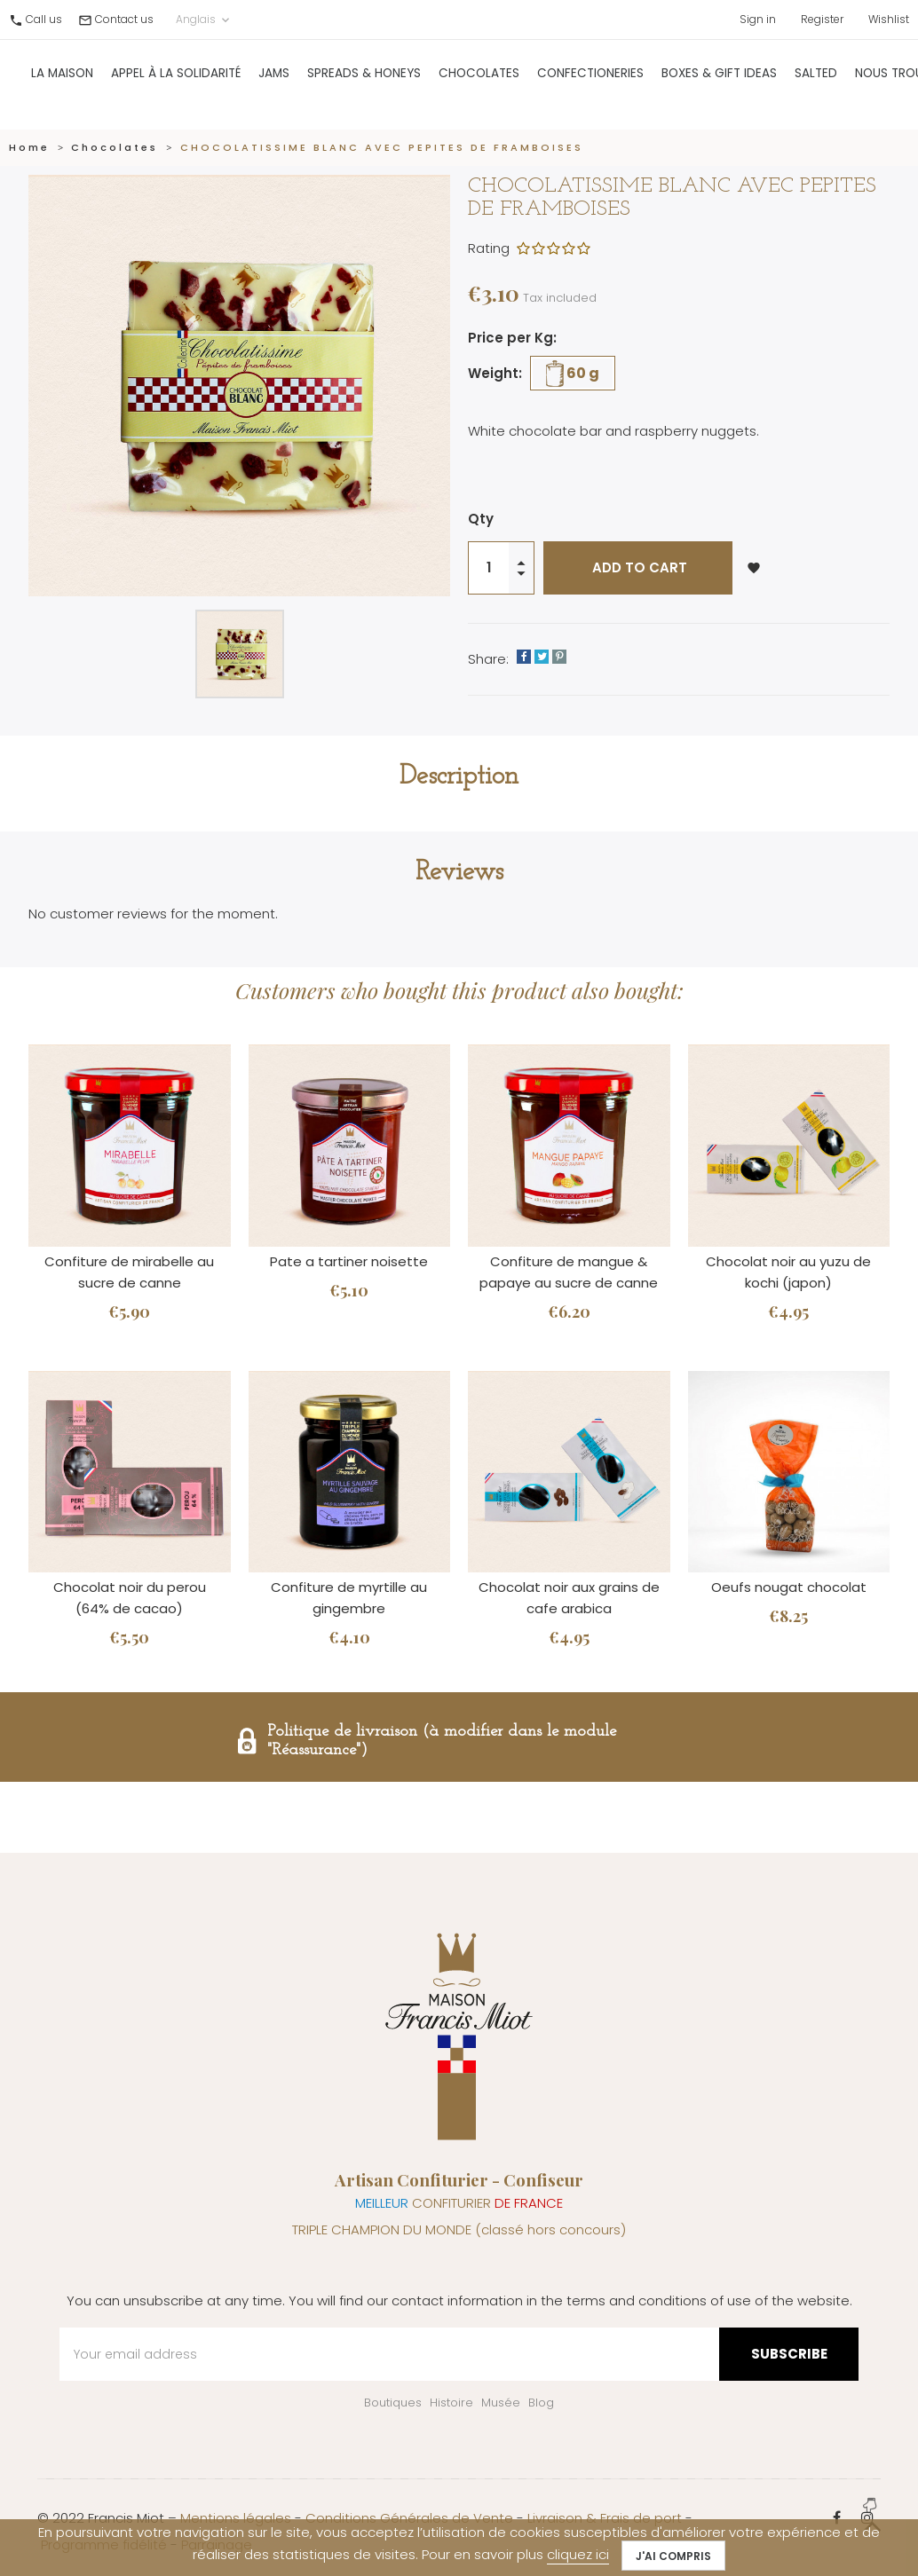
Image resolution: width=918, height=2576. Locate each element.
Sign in (758, 19)
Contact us (124, 19)
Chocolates (479, 83)
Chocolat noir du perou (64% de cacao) (129, 1598)
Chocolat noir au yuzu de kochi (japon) (788, 1272)
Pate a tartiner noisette (349, 1261)
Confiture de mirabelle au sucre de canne (129, 1272)
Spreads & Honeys (364, 83)
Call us (44, 19)
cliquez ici (578, 2554)
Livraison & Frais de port (604, 2518)
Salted (816, 83)
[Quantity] (489, 568)
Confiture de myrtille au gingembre (349, 1598)
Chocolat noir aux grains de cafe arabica (569, 1598)
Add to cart (638, 567)
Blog (541, 2402)
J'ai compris (673, 2556)
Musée (500, 2402)
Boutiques (393, 2402)
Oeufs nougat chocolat (789, 1587)
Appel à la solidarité (176, 83)
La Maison (62, 83)
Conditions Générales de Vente (409, 2518)
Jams (273, 83)
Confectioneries (590, 83)
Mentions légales (235, 2518)
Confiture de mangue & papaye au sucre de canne (568, 1272)
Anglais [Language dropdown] (204, 20)
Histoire (451, 2402)
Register (822, 19)
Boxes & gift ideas (719, 83)
